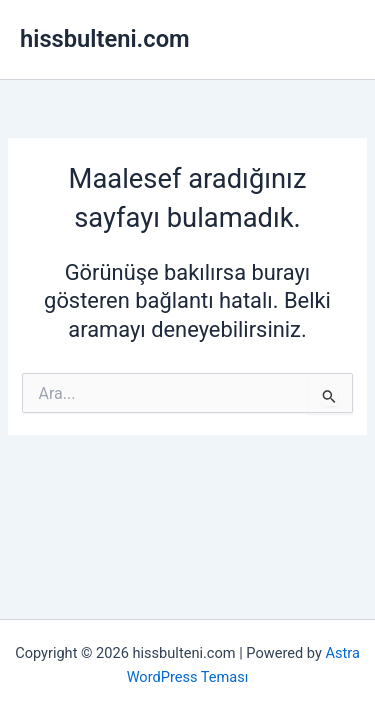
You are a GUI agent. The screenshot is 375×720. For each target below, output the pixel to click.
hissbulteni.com (105, 39)
